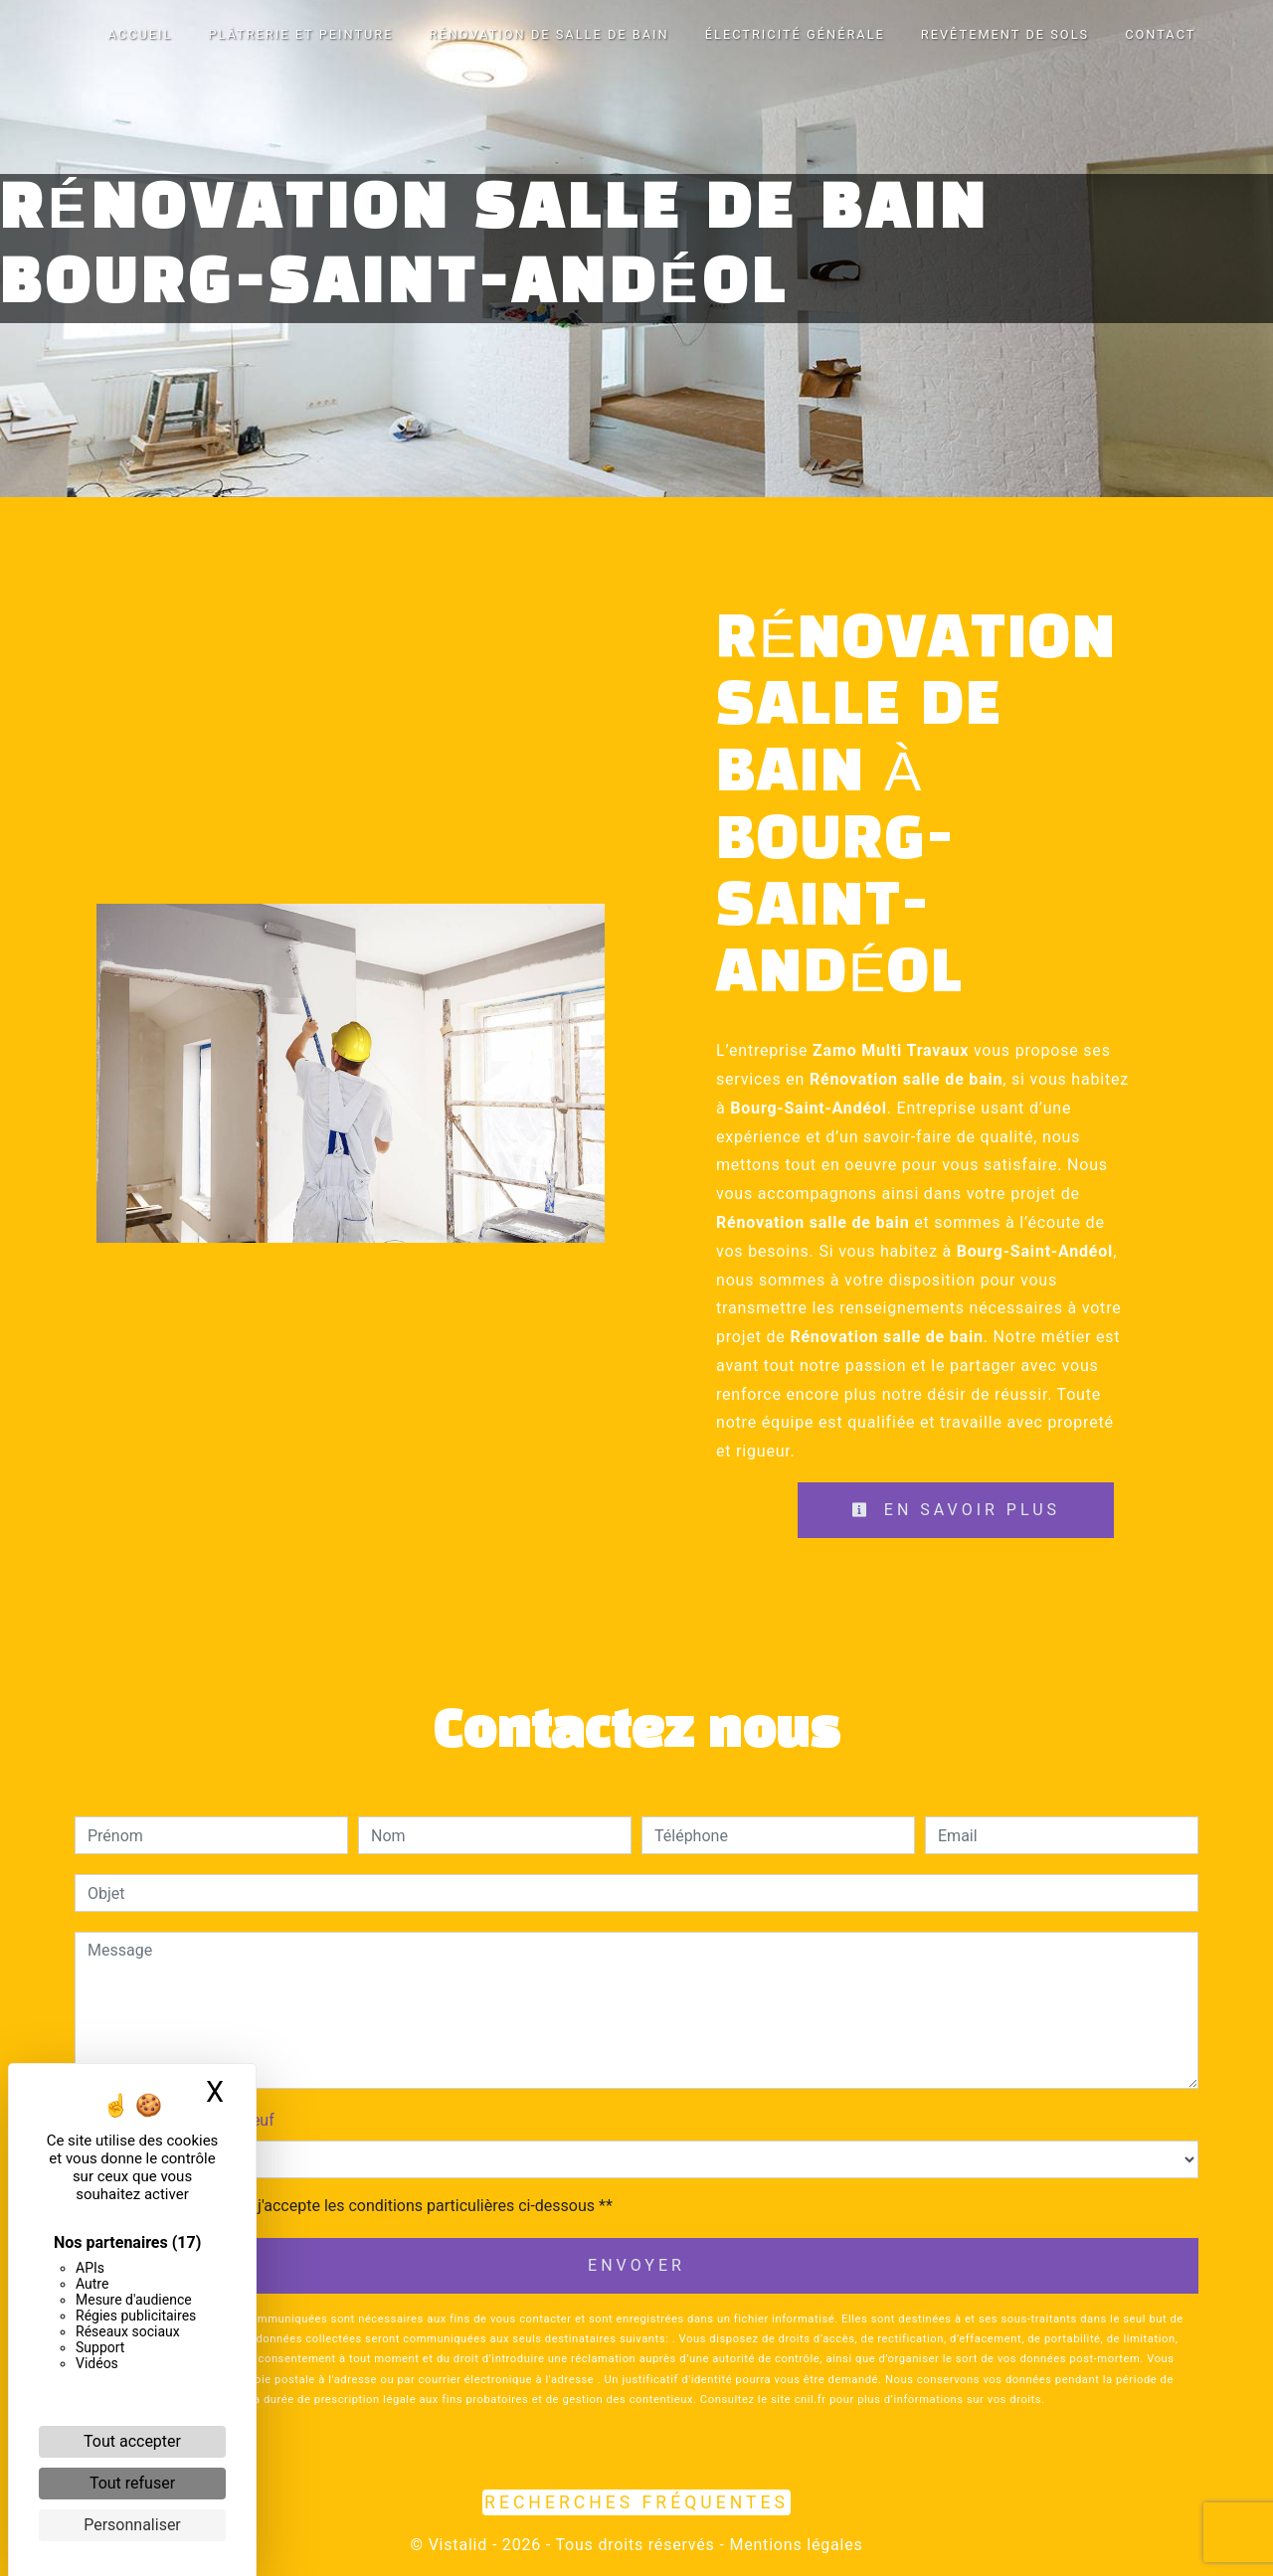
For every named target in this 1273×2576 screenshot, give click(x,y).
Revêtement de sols (1005, 34)
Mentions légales (794, 2544)
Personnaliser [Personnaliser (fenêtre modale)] (132, 2524)
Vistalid (458, 2544)
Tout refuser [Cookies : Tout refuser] (132, 2483)
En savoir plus (955, 1509)
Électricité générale (795, 34)
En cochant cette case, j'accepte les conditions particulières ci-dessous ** (353, 2205)
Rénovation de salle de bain (549, 34)
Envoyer (636, 2265)
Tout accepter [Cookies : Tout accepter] (132, 2441)
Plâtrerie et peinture (300, 34)
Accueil (140, 34)
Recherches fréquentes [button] (636, 2502)
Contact (1160, 34)
